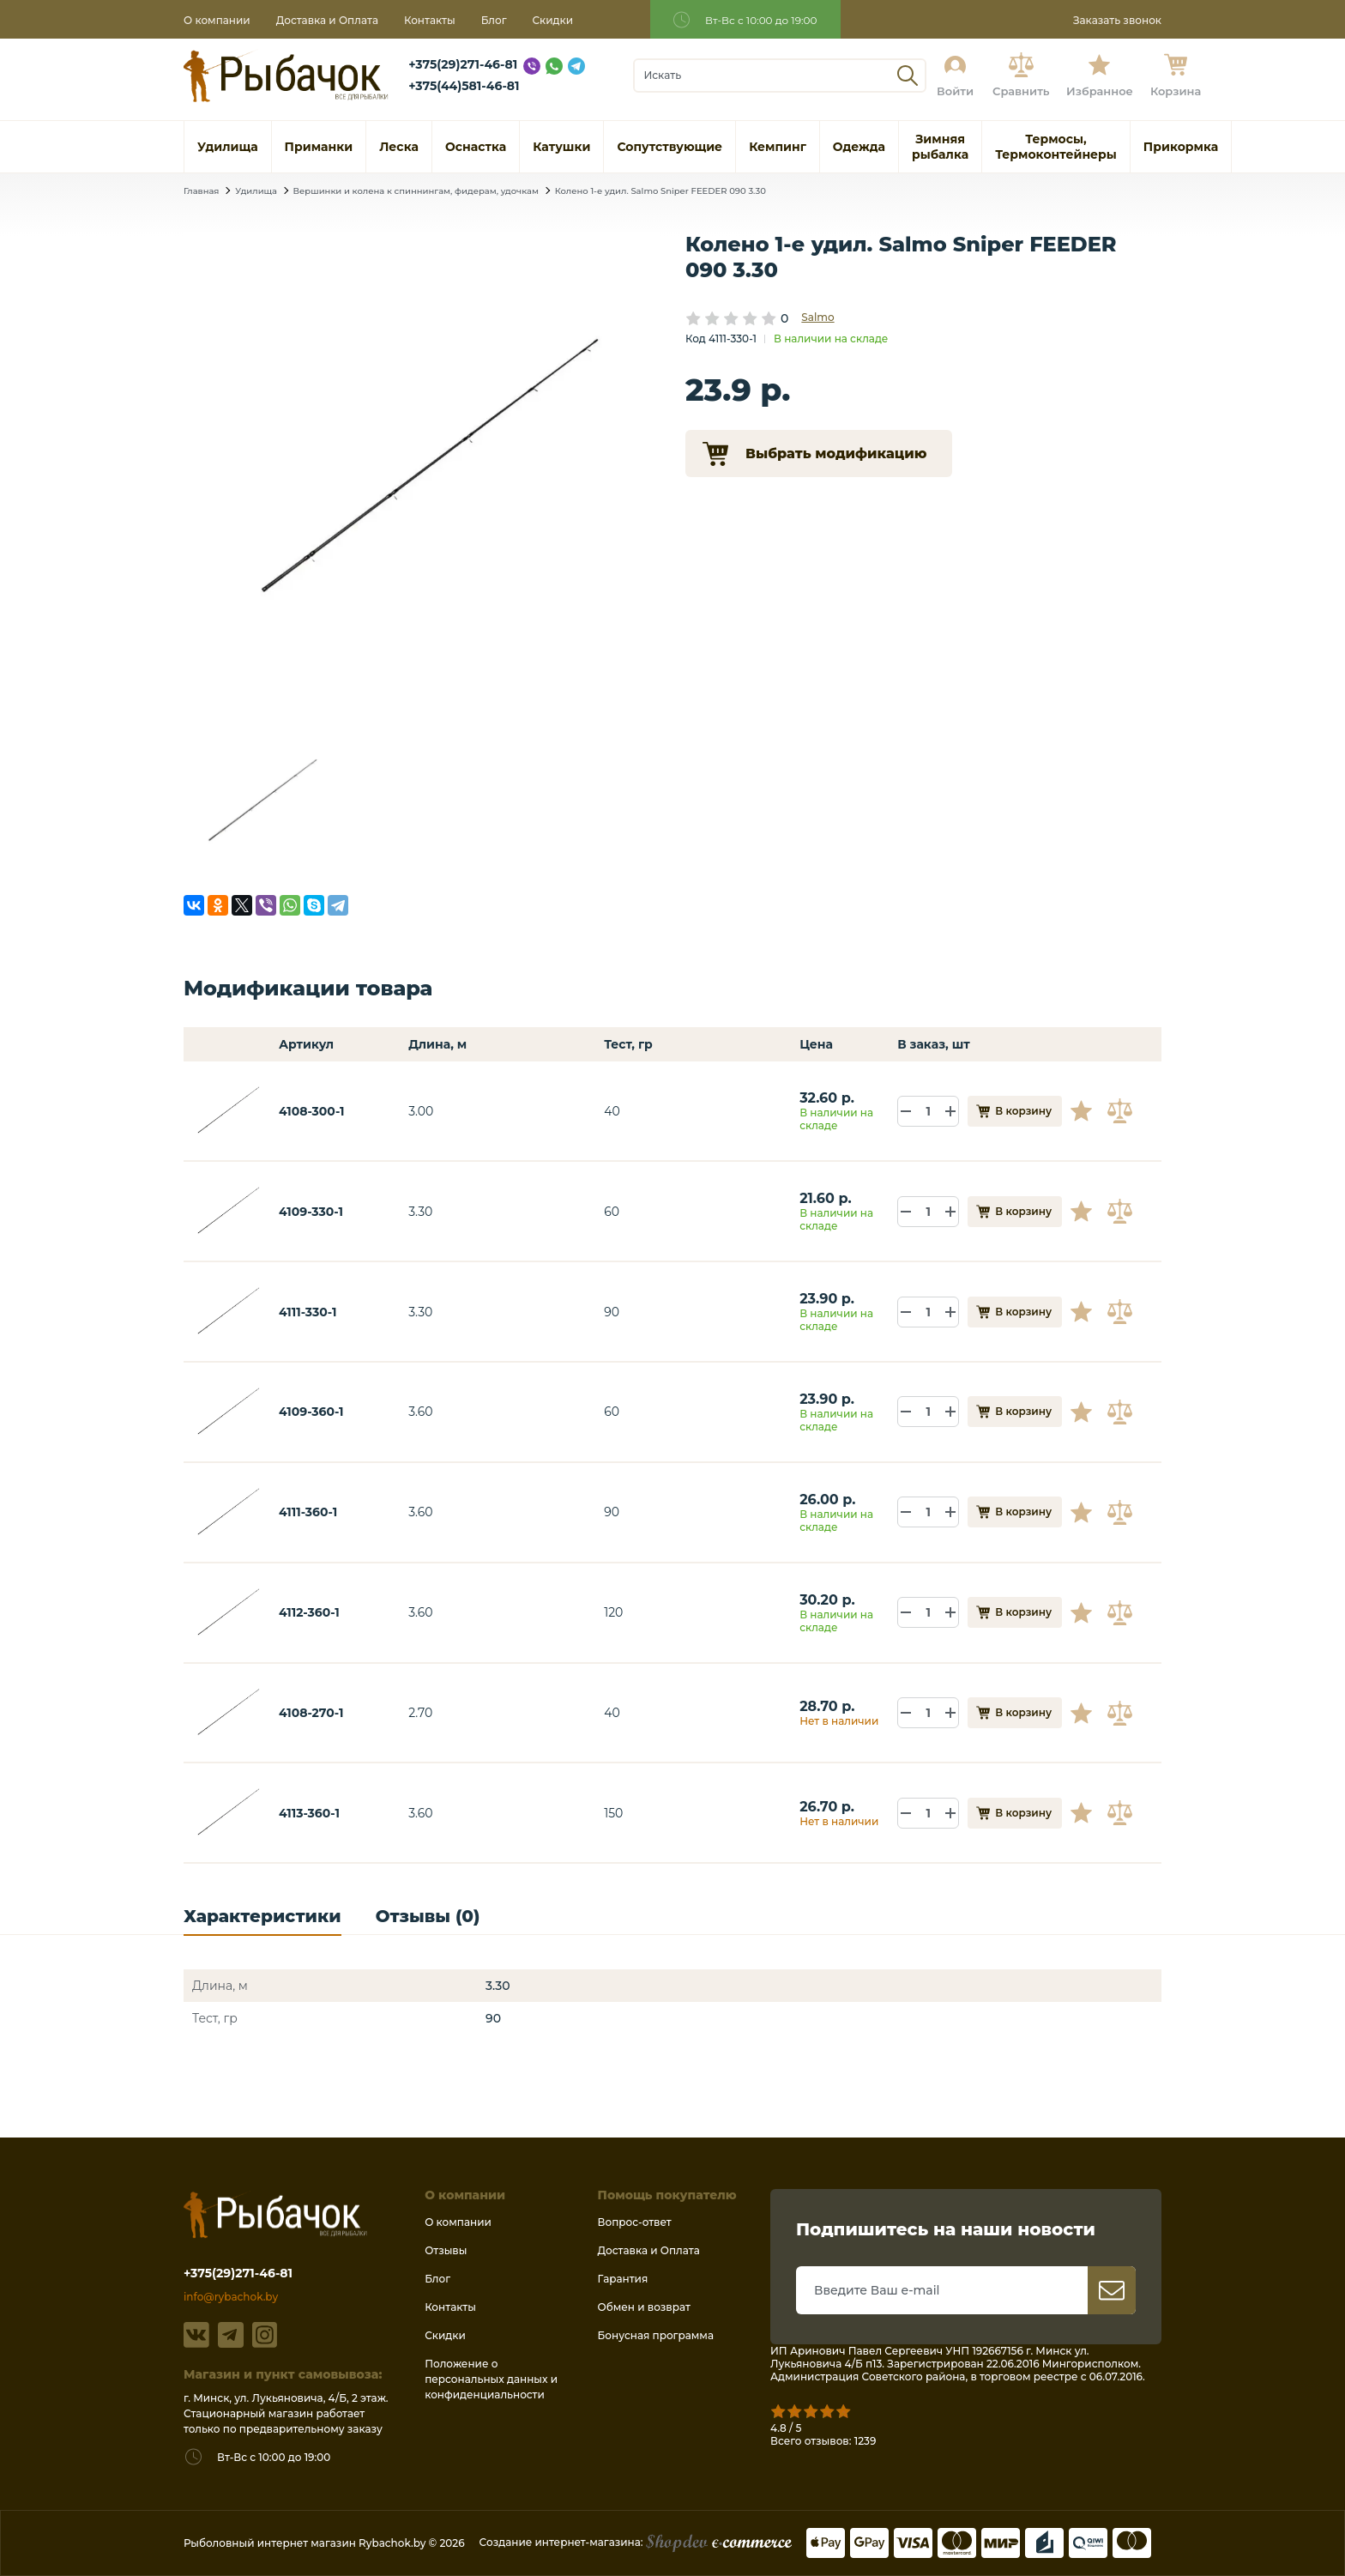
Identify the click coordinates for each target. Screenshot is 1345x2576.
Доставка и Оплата (327, 20)
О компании (217, 20)
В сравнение (1122, 1111)
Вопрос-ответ (635, 2222)
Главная (201, 191)
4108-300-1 (312, 1111)
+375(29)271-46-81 (462, 64)
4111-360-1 (308, 1512)
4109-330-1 (311, 1211)
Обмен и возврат (644, 2307)
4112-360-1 (309, 1612)
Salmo (817, 317)
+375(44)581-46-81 (463, 86)
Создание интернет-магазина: (635, 2542)
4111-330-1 (308, 1312)
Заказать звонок (1117, 20)
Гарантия (623, 2278)
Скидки (553, 20)
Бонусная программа (656, 2335)
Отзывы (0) (428, 1916)
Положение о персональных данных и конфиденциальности (491, 2379)
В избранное (1088, 1111)
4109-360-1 (311, 1411)
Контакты (429, 20)
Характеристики (262, 1916)
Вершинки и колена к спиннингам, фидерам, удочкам (416, 191)
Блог (494, 20)
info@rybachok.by (231, 2296)
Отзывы (446, 2250)
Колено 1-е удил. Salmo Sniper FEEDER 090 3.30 (660, 191)
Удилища (256, 191)
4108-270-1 (311, 1712)
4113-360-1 (309, 1813)
